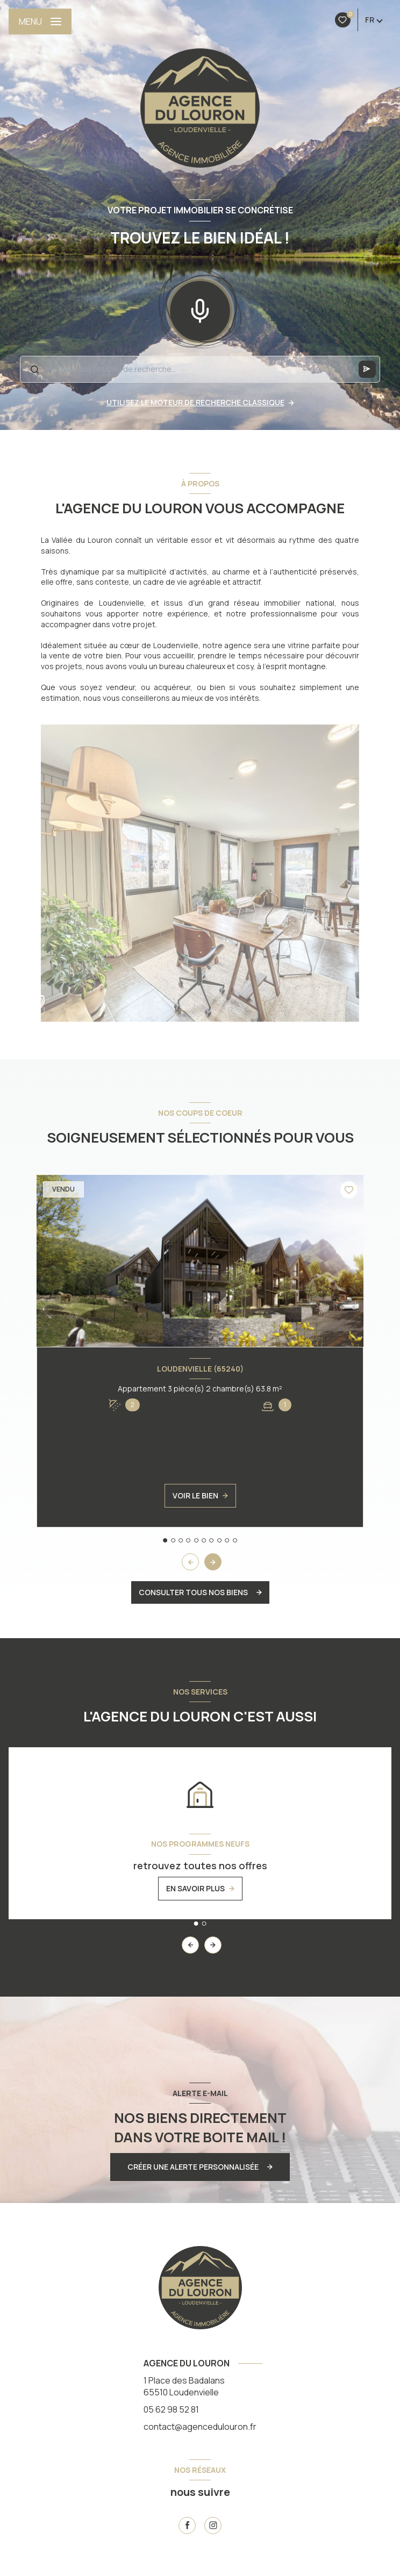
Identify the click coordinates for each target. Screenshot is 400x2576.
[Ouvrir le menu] (40, 21)
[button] (213, 1561)
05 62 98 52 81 (171, 2409)
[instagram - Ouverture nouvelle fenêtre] (213, 2525)
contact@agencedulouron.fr (200, 2427)
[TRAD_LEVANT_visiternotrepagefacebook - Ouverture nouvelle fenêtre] (187, 2525)
